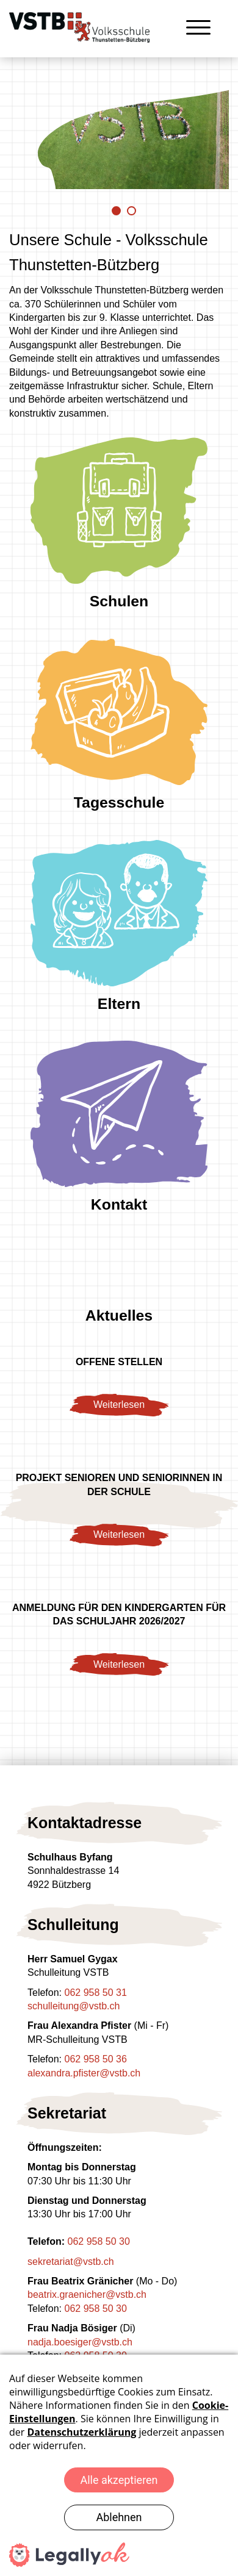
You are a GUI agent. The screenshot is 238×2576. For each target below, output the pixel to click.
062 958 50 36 (95, 2059)
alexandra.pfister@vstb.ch (83, 2073)
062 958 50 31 (95, 1992)
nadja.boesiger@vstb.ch (79, 2342)
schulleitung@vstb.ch (73, 2006)
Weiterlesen (119, 1404)
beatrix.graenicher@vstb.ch (86, 2294)
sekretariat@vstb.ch (70, 2261)
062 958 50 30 (98, 2241)
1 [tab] (116, 210)
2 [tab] (131, 210)
